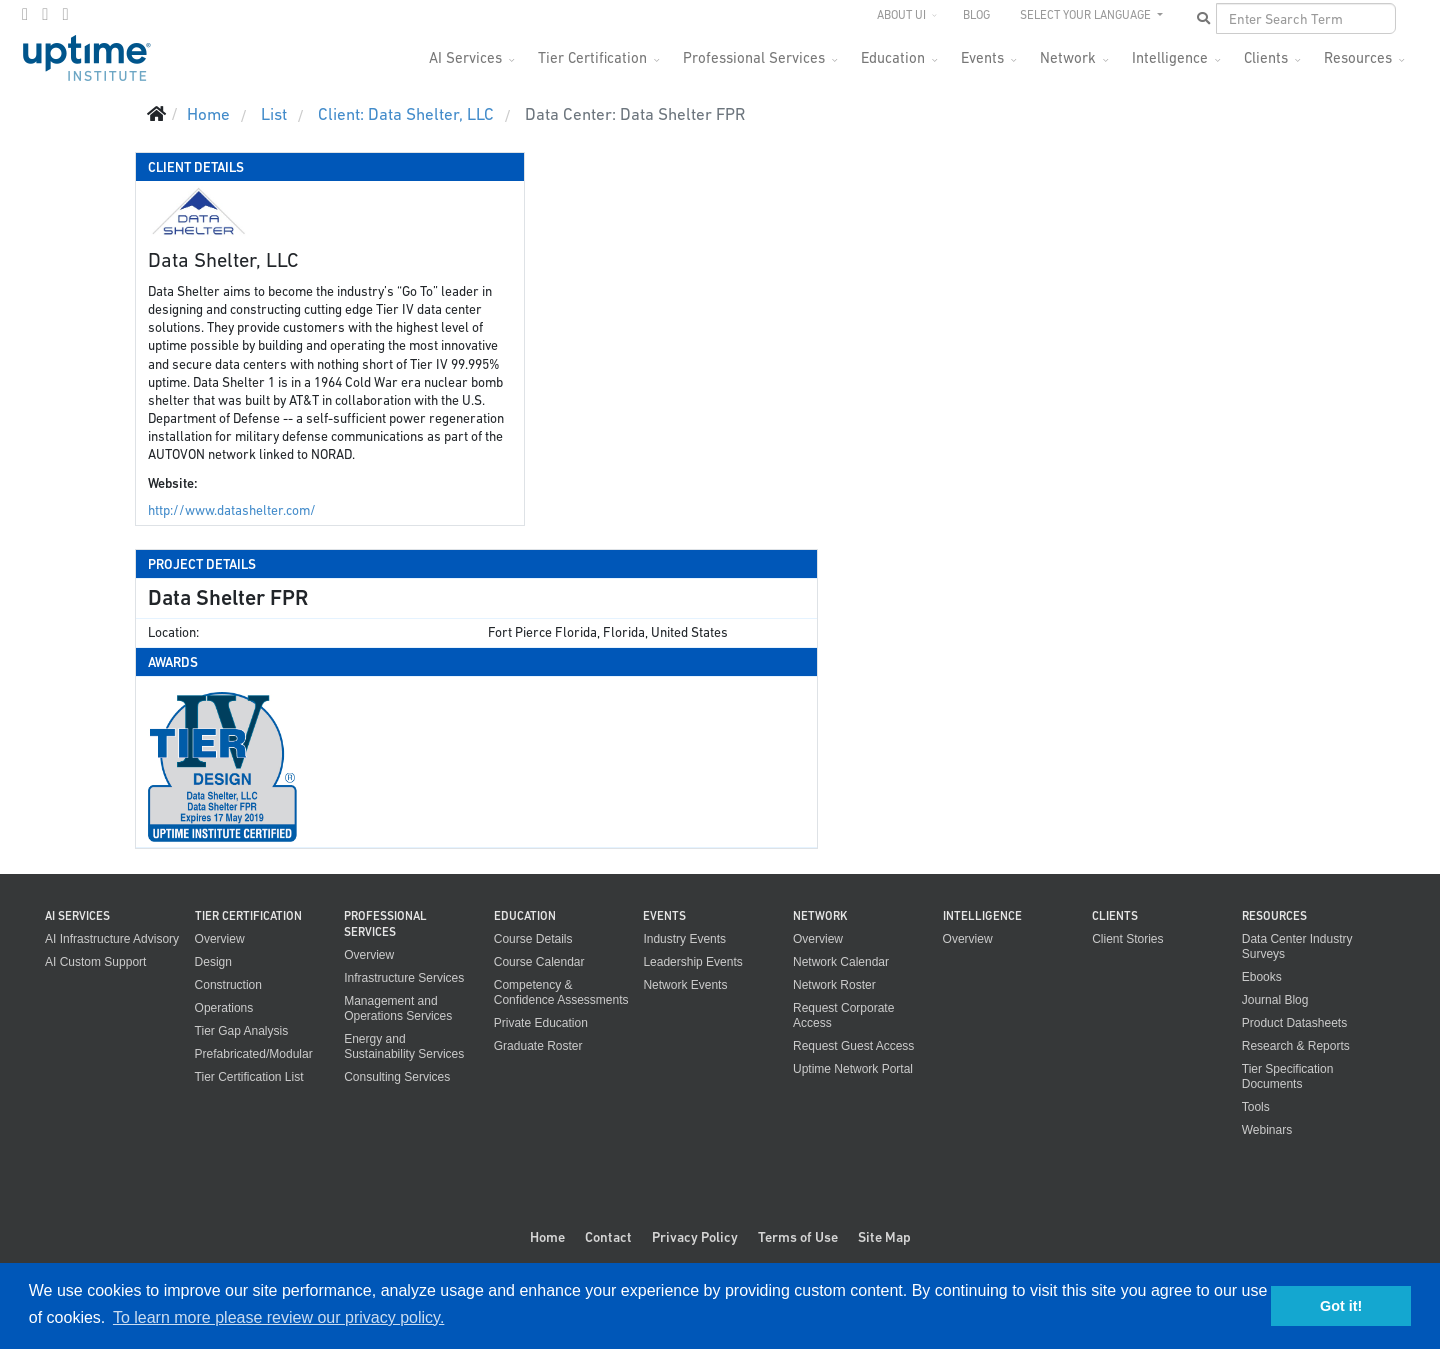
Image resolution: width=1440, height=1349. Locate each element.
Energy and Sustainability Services (404, 1046)
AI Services (465, 57)
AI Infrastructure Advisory (112, 939)
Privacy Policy (695, 1237)
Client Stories (1127, 939)
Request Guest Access (853, 1046)
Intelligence (1170, 57)
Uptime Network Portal (853, 1069)
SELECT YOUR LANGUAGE (1087, 15)
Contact (608, 1237)
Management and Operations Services (398, 1008)
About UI (901, 15)
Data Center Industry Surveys (1297, 946)
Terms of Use (798, 1237)
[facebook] (25, 14)
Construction (228, 985)
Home (547, 1237)
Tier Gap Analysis (242, 1031)
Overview (220, 939)
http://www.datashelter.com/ (232, 510)
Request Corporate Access (843, 1015)
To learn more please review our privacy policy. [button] (278, 1317)
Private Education (541, 1023)
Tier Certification (592, 57)
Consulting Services (397, 1077)
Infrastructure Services (404, 978)
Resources (1358, 57)
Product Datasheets (1294, 1023)
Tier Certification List (249, 1077)
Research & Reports (1296, 1046)
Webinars (1267, 1130)
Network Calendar (841, 962)
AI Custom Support (95, 962)
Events (982, 57)
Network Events (685, 985)
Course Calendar (539, 962)
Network (1068, 57)
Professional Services (754, 57)
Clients (1266, 57)
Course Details (533, 939)
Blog (976, 15)
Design (213, 962)
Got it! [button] (1341, 1306)
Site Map (884, 1237)
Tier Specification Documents (1288, 1076)
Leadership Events (692, 962)
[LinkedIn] (65, 14)
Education (893, 57)
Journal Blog (1275, 1000)
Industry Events (684, 939)
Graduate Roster (538, 1046)
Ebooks (1262, 977)
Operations (224, 1008)
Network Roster (834, 985)
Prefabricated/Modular (254, 1054)
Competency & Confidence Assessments (561, 992)
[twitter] (45, 14)
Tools (1256, 1107)
